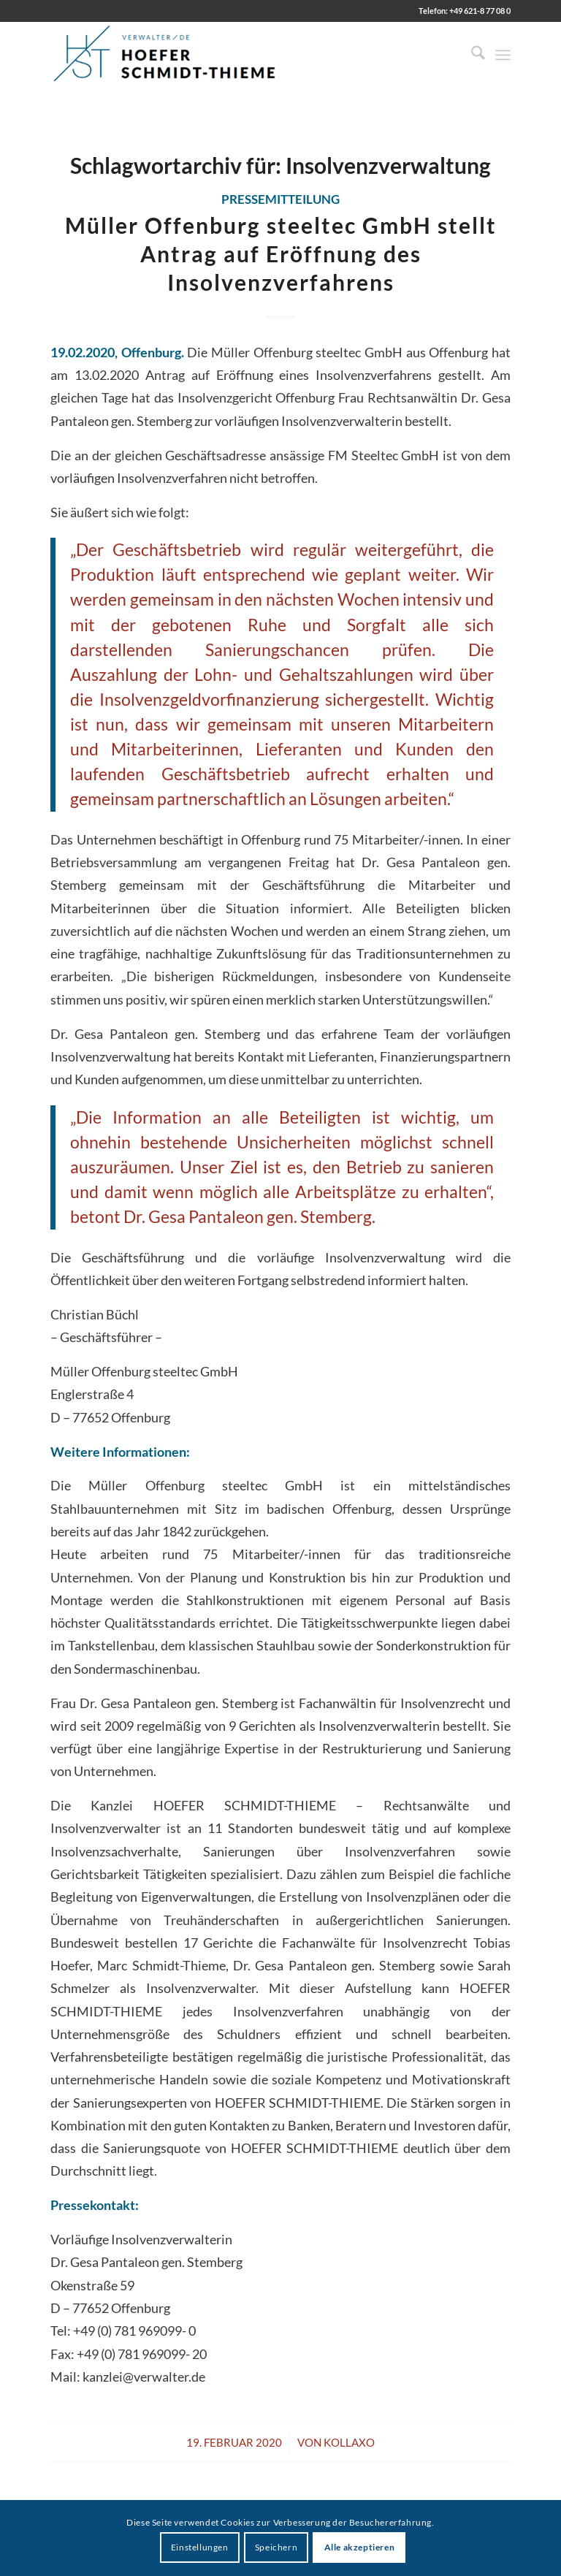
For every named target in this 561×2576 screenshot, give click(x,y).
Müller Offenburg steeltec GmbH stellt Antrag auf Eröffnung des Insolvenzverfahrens (281, 253)
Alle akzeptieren (359, 2547)
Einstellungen (200, 2547)
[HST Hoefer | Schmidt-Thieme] (165, 55)
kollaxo (349, 2442)
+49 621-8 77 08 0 (480, 10)
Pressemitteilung (280, 199)
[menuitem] (471, 55)
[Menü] (503, 55)
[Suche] (471, 55)
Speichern (276, 2547)
